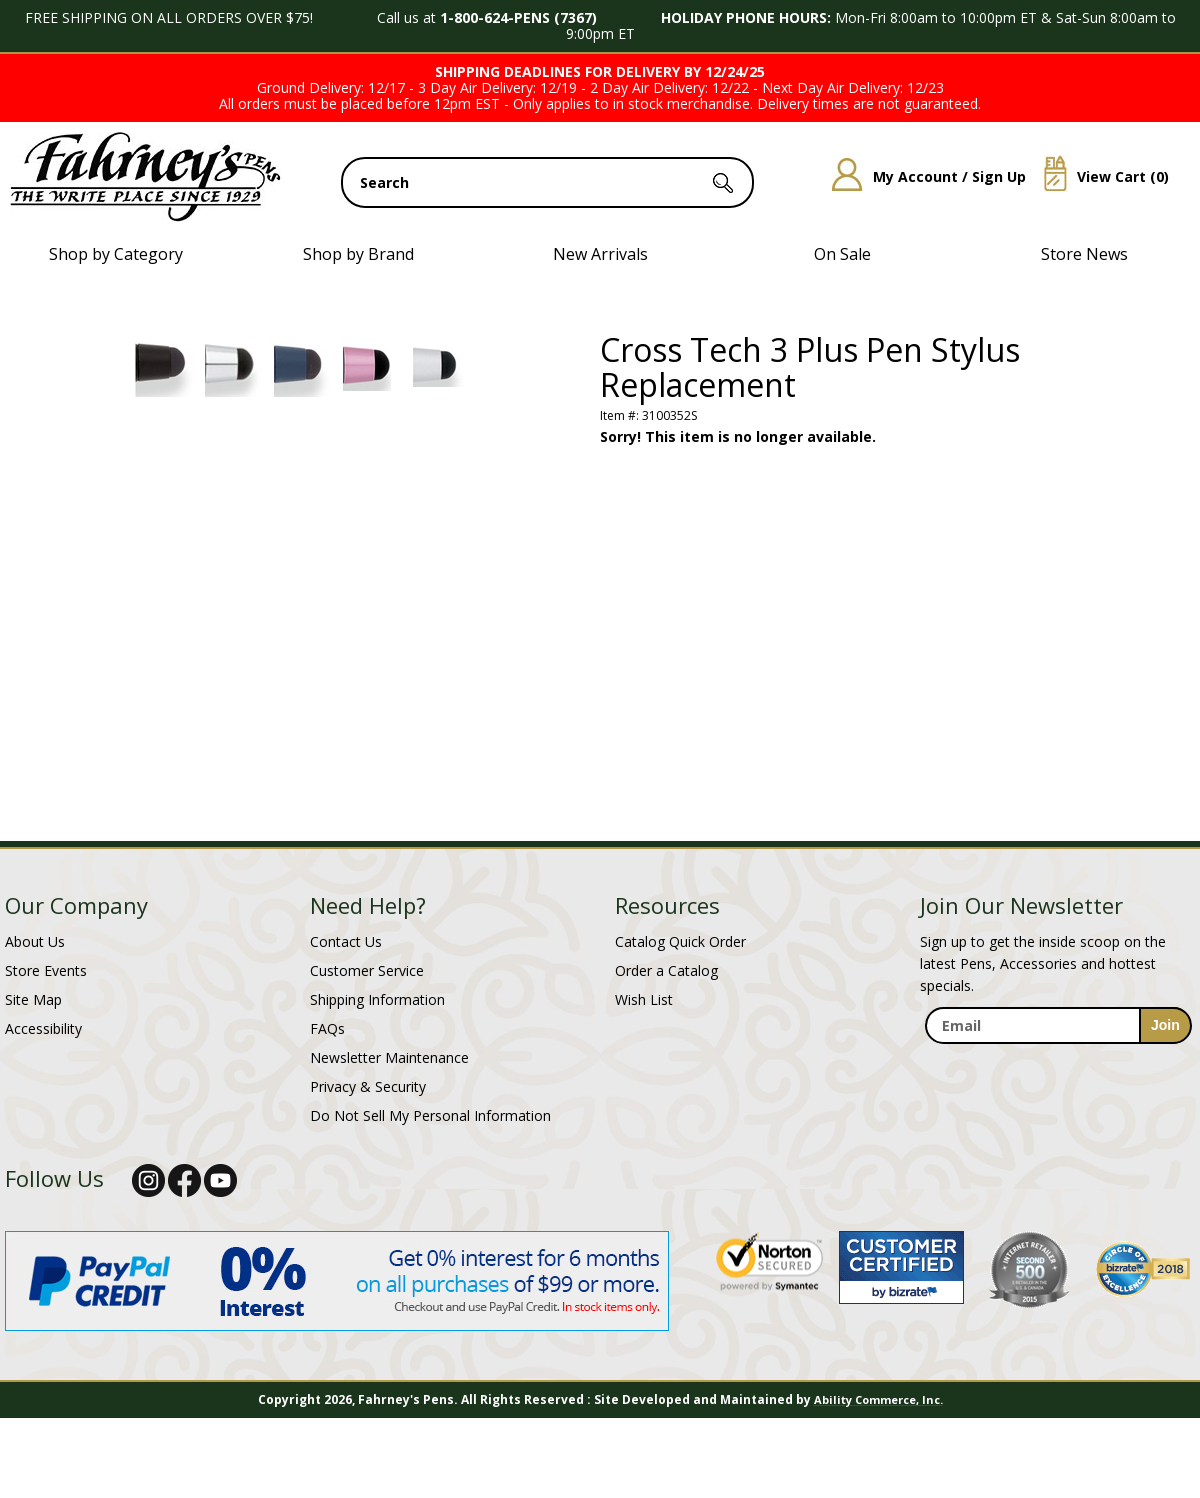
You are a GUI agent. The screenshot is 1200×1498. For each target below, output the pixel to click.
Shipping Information (377, 999)
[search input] (547, 182)
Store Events (46, 970)
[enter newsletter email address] (1058, 1025)
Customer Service (367, 970)
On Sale (842, 254)
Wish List (644, 999)
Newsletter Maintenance (389, 1057)
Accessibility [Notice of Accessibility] (43, 1028)
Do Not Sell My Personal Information (430, 1115)
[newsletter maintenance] (1057, 1065)
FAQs (327, 1028)
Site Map (33, 999)
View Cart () (1099, 176)
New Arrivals (600, 254)
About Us (35, 941)
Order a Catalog (666, 970)
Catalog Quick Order (680, 941)
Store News (1084, 254)
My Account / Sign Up (921, 176)
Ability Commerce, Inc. (878, 1399)
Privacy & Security (368, 1086)
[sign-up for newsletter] (1165, 1025)
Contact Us (346, 941)
